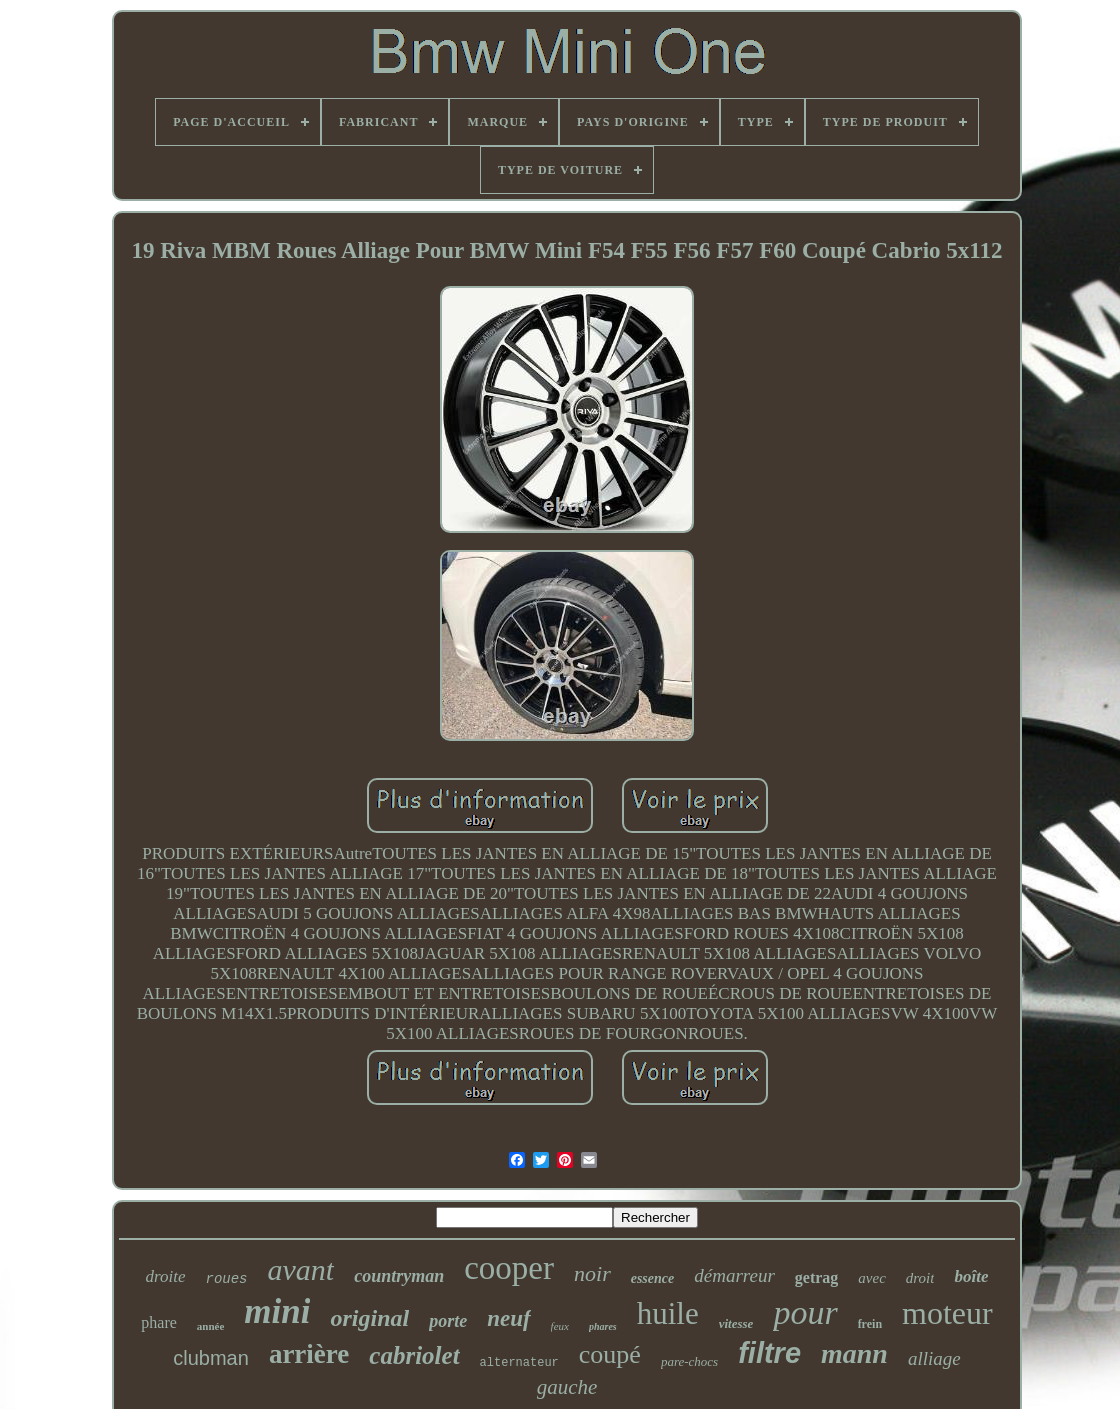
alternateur (519, 1363)
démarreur (734, 1275)
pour (805, 1312)
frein (870, 1324)
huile (668, 1313)
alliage (934, 1358)
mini (277, 1311)
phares (603, 1326)
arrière (309, 1354)
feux (560, 1326)
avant (301, 1269)
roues (227, 1279)
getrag (817, 1277)
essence (653, 1278)
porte (448, 1321)
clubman (211, 1358)
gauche (567, 1387)
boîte (971, 1276)
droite (166, 1276)
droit (920, 1278)
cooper (509, 1268)
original (369, 1318)
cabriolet (414, 1355)
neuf (508, 1318)
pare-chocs (689, 1361)
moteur (947, 1313)
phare (159, 1322)
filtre (769, 1353)
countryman (399, 1276)
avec (871, 1278)
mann (854, 1353)
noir (592, 1273)
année (211, 1326)
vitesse (736, 1323)
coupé (610, 1354)
